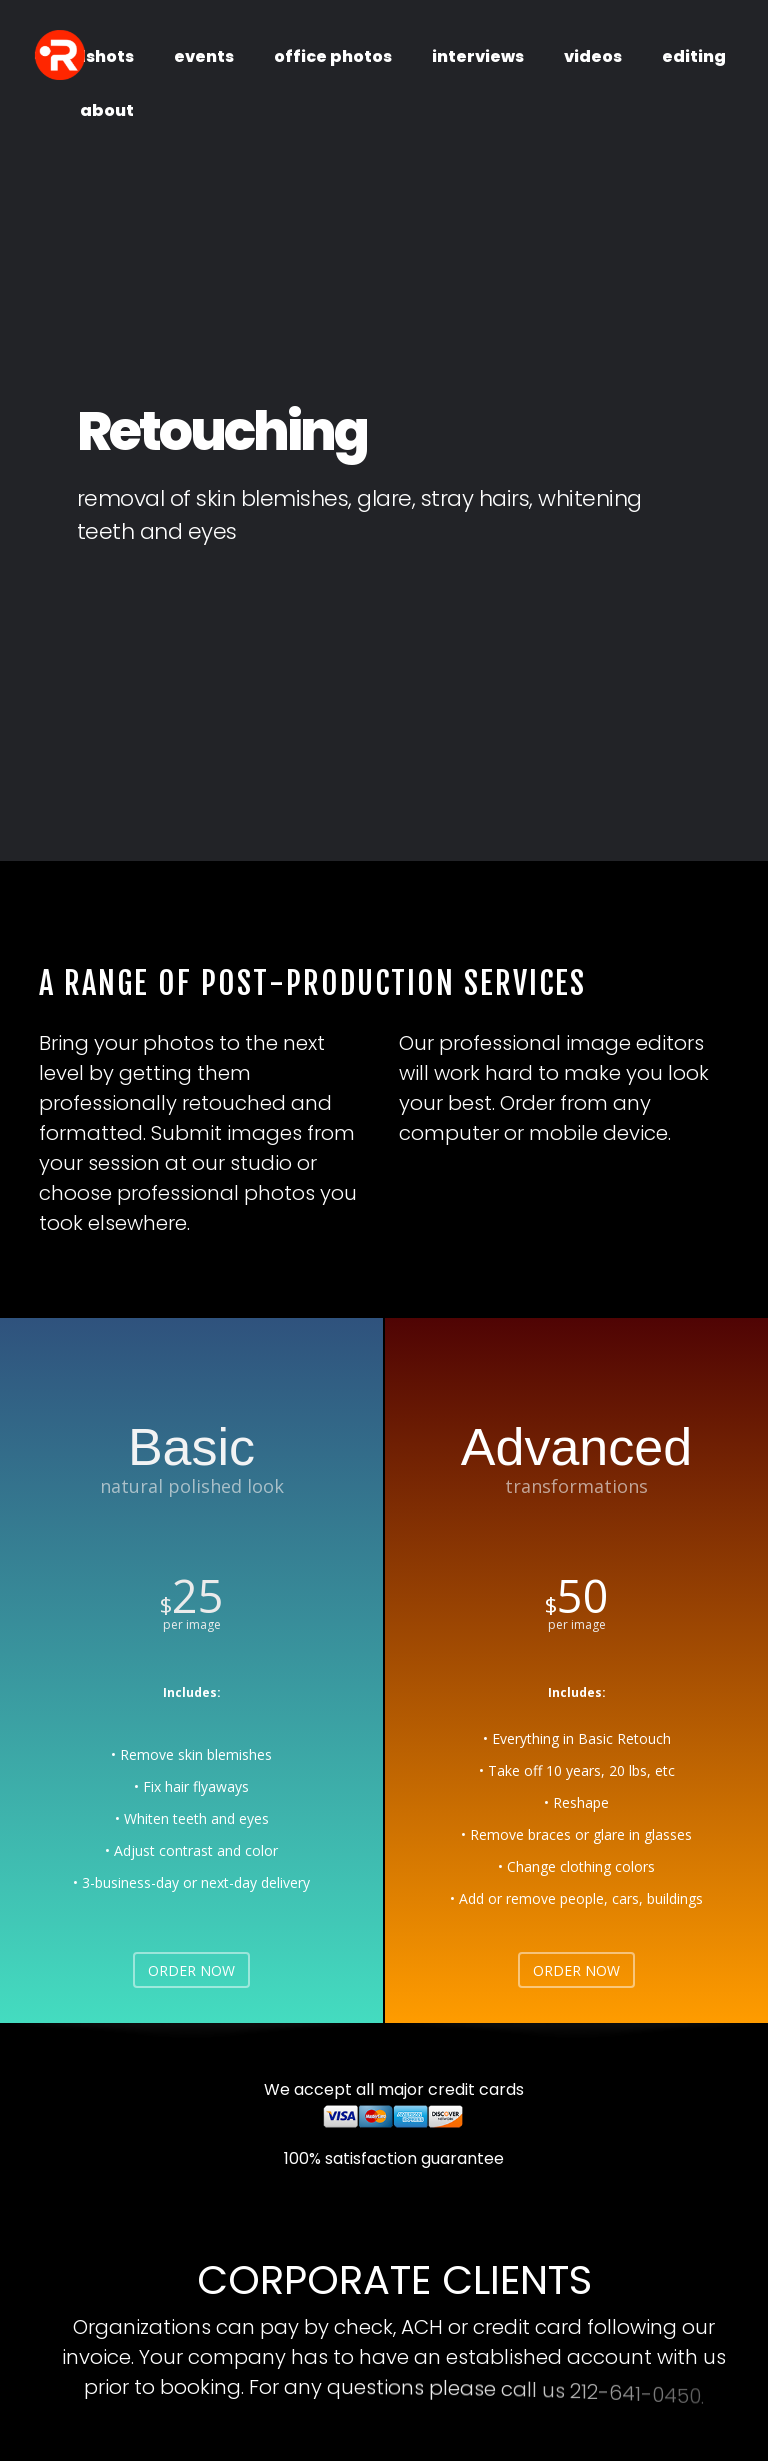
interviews (478, 56)
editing (694, 56)
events (204, 56)
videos (593, 56)
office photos (333, 56)
